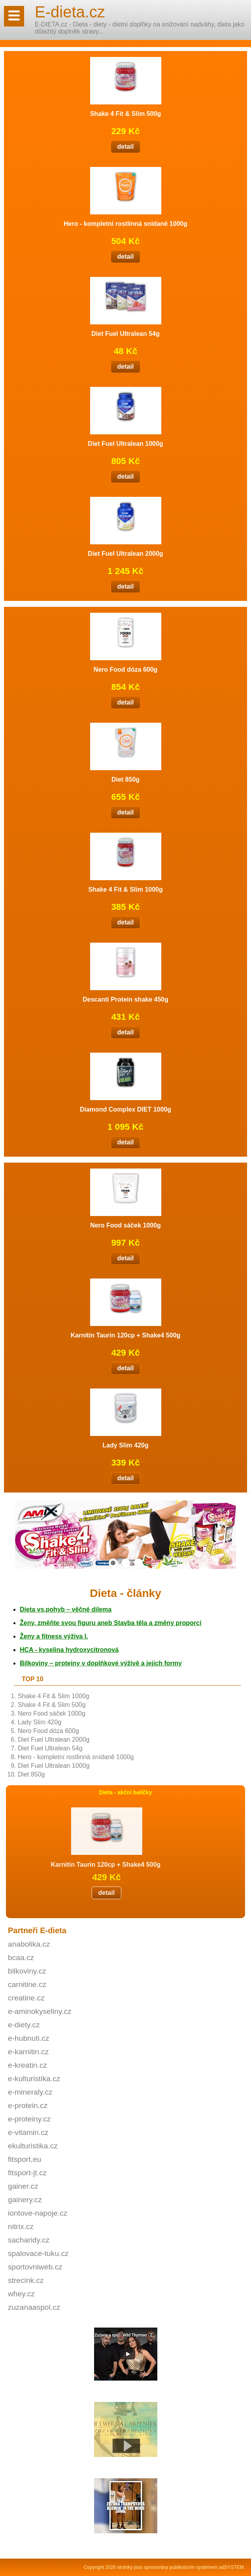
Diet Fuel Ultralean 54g (50, 1748)
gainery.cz (25, 2199)
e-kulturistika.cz (34, 2078)
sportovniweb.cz (35, 2267)
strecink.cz (26, 2280)
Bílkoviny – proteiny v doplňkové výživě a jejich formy (101, 1663)
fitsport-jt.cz (27, 2173)
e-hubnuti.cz (28, 2038)
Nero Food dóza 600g (48, 1730)
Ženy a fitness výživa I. (54, 1636)
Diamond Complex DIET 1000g (125, 1109)
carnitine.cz (27, 1984)
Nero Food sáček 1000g (51, 1713)
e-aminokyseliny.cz (40, 2011)
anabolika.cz (29, 1944)
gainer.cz (23, 2186)
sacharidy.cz (28, 2240)
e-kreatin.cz (27, 2065)
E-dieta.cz (70, 12)
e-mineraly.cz (30, 2092)
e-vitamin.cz (28, 2132)
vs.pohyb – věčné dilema (65, 1609)
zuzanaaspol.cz (34, 2307)
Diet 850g (31, 1774)
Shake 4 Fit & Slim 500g (52, 1704)
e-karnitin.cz (28, 2052)
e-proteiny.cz (29, 2119)
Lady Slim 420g (39, 1722)
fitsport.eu (24, 2159)
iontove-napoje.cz (37, 2213)
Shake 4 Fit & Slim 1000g (53, 1696)
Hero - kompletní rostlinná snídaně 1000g (76, 1757)
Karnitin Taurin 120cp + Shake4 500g (126, 1335)
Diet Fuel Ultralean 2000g (53, 1739)
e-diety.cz (24, 2025)
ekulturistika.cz (33, 2146)
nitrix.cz (21, 2226)
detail (55, 1892)
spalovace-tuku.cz (38, 2253)
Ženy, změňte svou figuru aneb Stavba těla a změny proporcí (110, 1622)
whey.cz (21, 2294)
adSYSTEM (231, 2567)
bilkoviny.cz (27, 1971)
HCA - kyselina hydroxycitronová (69, 1649)
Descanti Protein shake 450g (125, 999)
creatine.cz (26, 1998)
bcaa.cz (21, 1957)
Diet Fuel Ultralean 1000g (53, 1765)
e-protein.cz (27, 2105)
